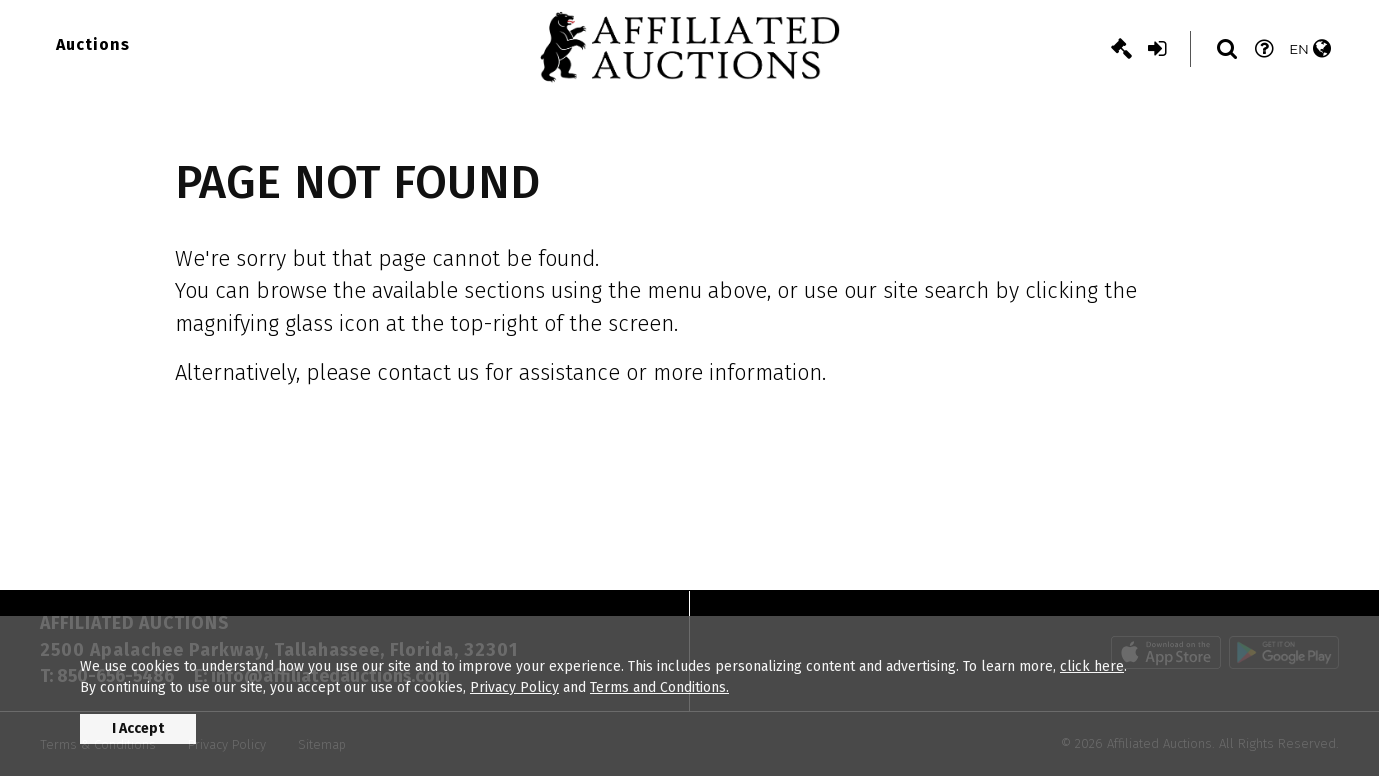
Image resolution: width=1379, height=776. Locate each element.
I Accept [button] (138, 728)
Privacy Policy (514, 687)
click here (1092, 666)
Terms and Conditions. (659, 687)
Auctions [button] (93, 44)
